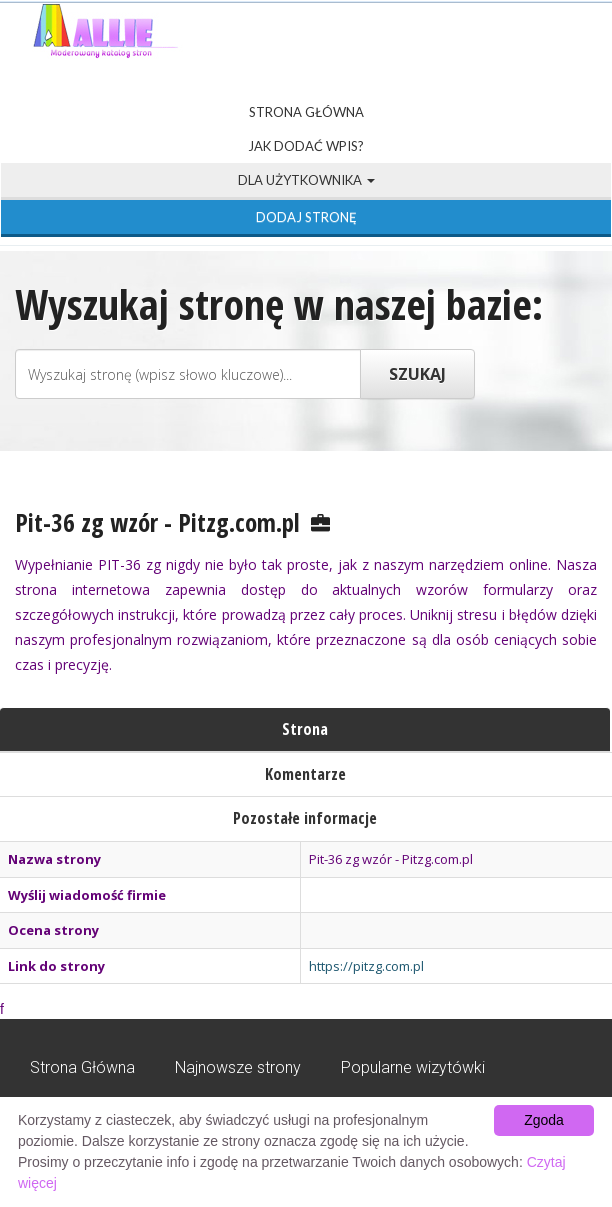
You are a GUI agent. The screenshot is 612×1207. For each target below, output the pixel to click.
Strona (305, 729)
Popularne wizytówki (413, 1067)
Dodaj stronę (306, 217)
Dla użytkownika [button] (306, 180)
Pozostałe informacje (305, 818)
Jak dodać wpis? (306, 146)
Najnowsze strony (238, 1067)
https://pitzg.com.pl (366, 966)
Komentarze (305, 774)
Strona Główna (306, 112)
